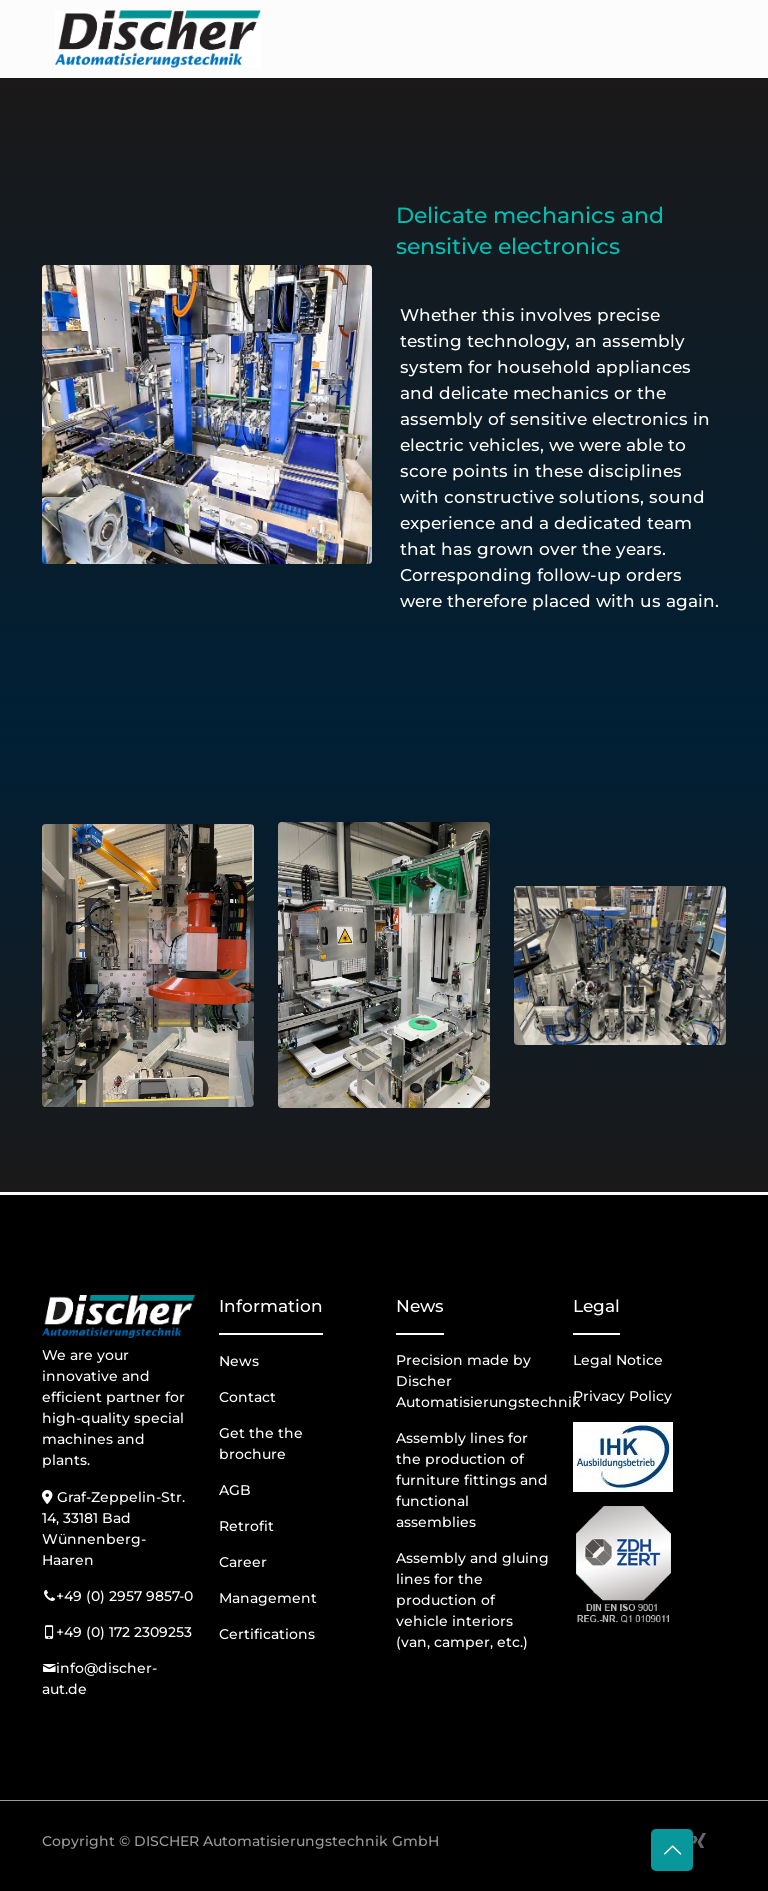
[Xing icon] (698, 1840)
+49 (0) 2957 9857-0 (124, 1596)
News (239, 1361)
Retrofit (246, 1526)
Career (243, 1562)
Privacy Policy (622, 1396)
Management (268, 1598)
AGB (235, 1490)
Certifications (267, 1634)
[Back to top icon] (672, 1850)
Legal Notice (618, 1360)
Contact (247, 1397)
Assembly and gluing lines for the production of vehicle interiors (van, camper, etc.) (472, 1600)
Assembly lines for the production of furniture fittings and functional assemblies (472, 1480)
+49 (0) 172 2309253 (124, 1632)
